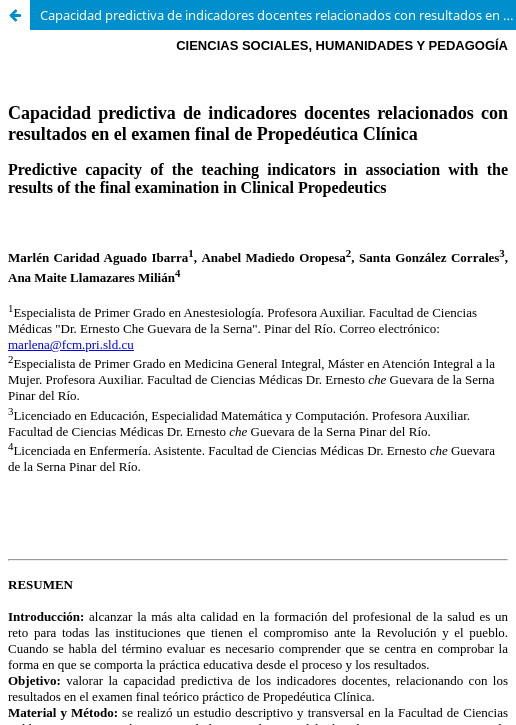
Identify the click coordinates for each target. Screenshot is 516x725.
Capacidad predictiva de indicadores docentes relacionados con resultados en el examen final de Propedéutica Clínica (278, 15)
